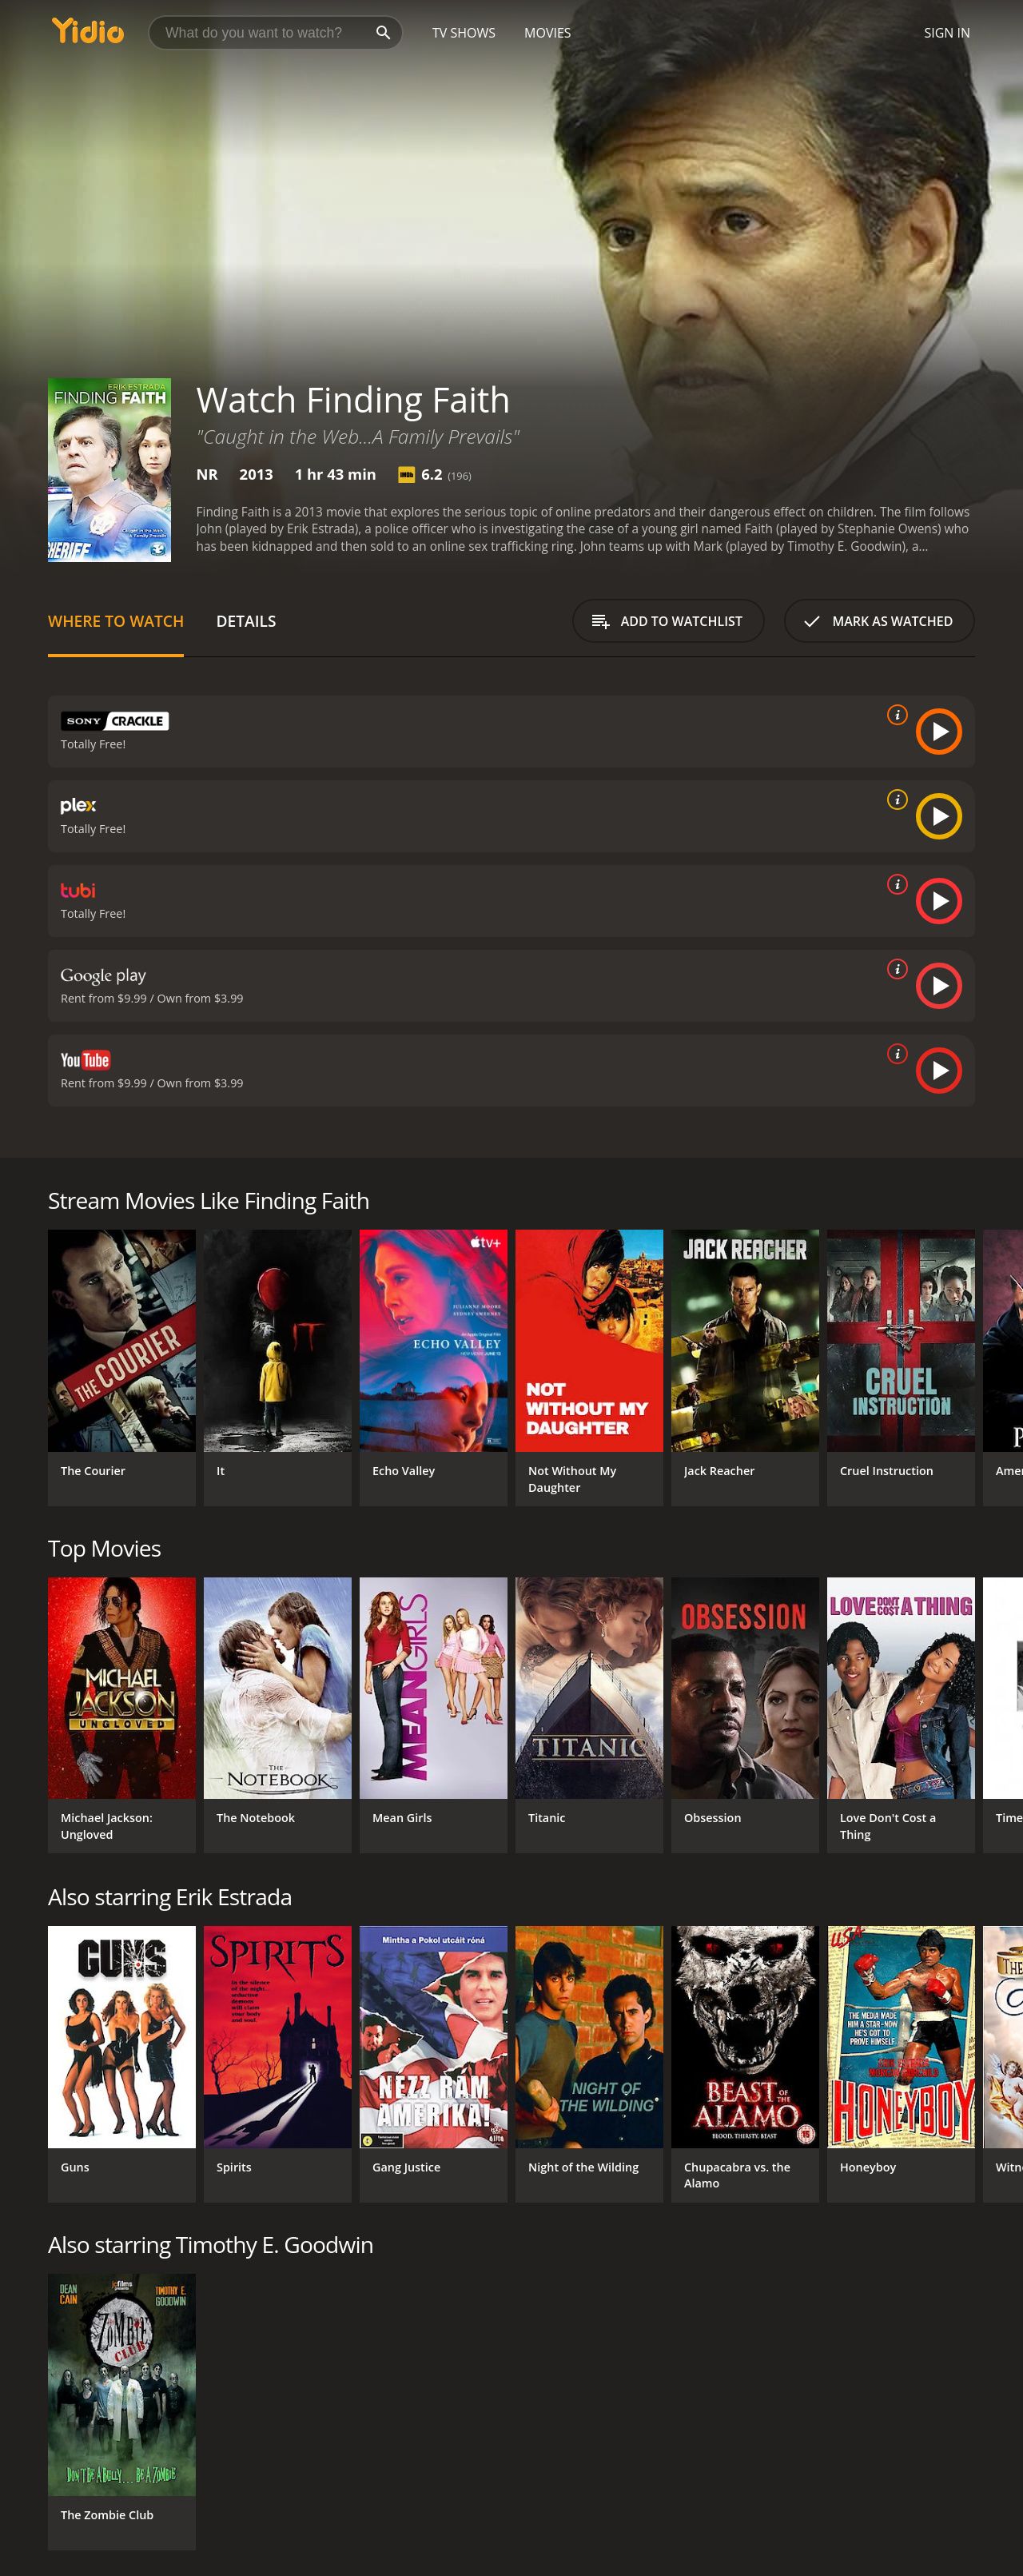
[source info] (894, 714)
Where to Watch (116, 621)
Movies (547, 33)
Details (246, 621)
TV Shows (464, 33)
